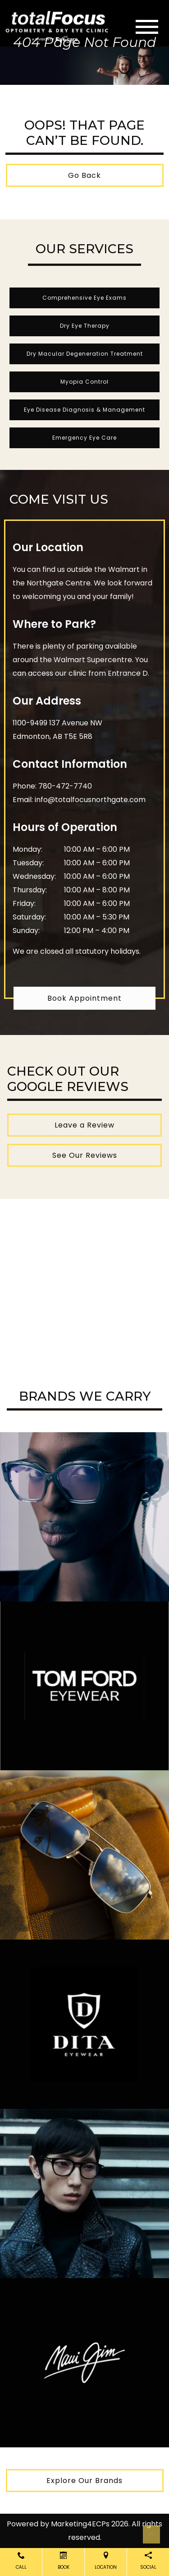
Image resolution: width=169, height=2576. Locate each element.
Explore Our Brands (84, 2480)
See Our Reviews (84, 1155)
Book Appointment (84, 998)
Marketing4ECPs (80, 2524)
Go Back (84, 175)
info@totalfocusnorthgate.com (90, 799)
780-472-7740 (65, 786)
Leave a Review (84, 1125)
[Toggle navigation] (147, 26)
